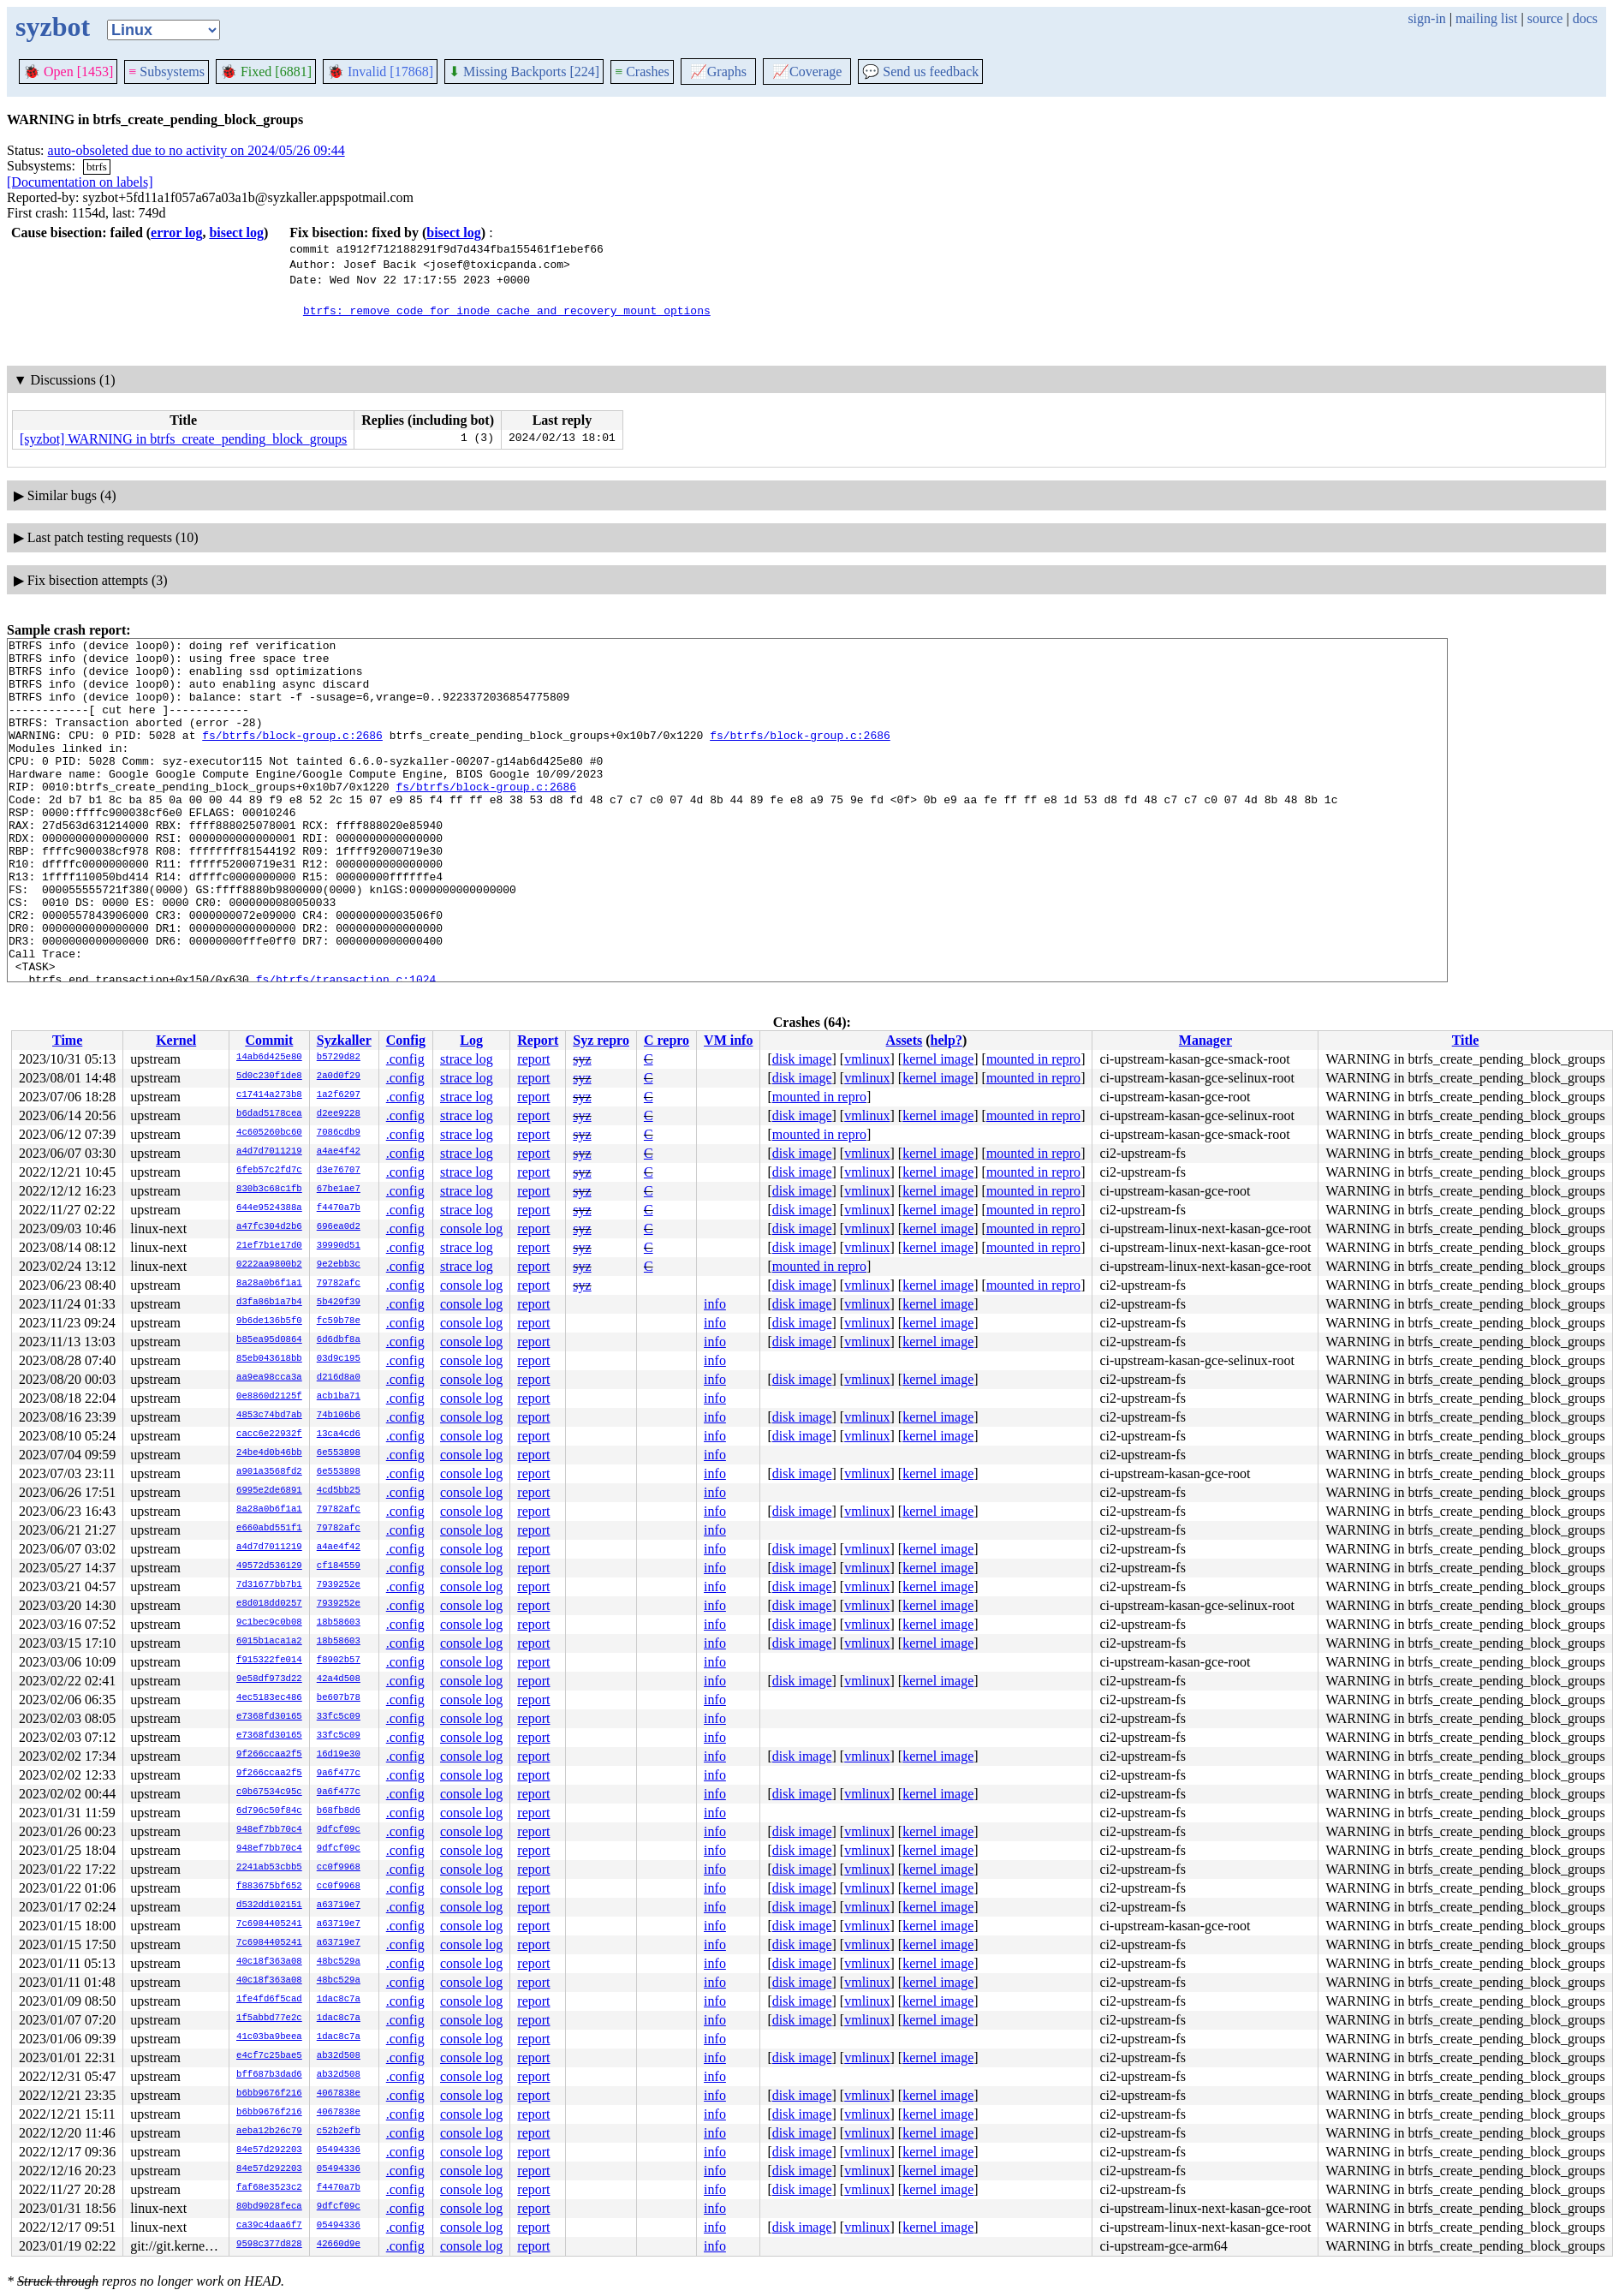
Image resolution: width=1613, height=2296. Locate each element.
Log (471, 1040)
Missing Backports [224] (524, 71)
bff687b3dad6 (269, 2075)
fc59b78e (338, 1321)
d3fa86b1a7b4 (269, 1303)
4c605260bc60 (269, 1133)
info (715, 1304)
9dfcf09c (338, 1830)
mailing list (1486, 18)
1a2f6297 (338, 1095)
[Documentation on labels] (80, 182)
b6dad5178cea (269, 1114)
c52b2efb (338, 2132)
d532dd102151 (269, 1905)
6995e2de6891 (269, 1491)
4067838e (338, 2094)
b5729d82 (338, 1058)
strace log (466, 1059)
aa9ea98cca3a (269, 1378)
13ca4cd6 (338, 1434)
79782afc (338, 1284)
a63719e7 (338, 1905)
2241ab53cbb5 (269, 1868)
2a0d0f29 (338, 1076)
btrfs (96, 166)
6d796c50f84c (269, 1811)
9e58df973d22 (269, 1679)
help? (946, 1040)
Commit (269, 1040)
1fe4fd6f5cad (269, 2000)
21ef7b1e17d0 (269, 1246)
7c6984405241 (269, 1924)
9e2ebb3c (338, 1265)
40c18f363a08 (269, 1962)
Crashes (642, 71)
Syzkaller (344, 1040)
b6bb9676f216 (269, 2094)
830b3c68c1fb (269, 1190)
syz (582, 1059)
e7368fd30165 (269, 1717)
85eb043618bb (269, 1359)
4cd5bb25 (338, 1491)
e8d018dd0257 (269, 1604)
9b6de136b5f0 (269, 1321)
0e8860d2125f (269, 1397)
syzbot (52, 26)
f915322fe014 (269, 1661)
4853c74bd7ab (269, 1416)
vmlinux (867, 1059)
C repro (666, 1040)
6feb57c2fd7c (269, 1171)
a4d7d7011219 (269, 1152)
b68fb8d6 (338, 1811)
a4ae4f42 (338, 1152)
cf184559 (338, 1566)
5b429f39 (338, 1303)
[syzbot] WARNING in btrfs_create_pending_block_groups (183, 439)
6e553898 (338, 1453)
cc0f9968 (338, 1868)
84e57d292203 (269, 2150)
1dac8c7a (338, 2000)
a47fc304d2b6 (269, 1227)
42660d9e (338, 2245)
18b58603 (338, 1623)
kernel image (937, 1059)
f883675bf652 (269, 1887)
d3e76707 (338, 1171)
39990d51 (338, 1246)
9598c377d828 (269, 2245)
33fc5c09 (338, 1717)
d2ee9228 (338, 1114)
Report (537, 1040)
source (1545, 18)
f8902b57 (338, 1661)
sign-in (1426, 18)
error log (176, 232)
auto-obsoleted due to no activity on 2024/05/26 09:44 (196, 150)
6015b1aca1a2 (269, 1642)
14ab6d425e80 (269, 1058)
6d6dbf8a (338, 1340)
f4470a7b (338, 1208)
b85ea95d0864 (269, 1340)
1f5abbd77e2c (269, 2019)
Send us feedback (920, 71)
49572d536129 (269, 1566)
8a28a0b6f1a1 (269, 1284)
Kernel (176, 1040)
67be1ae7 (338, 1190)
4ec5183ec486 (269, 1698)
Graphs (718, 71)
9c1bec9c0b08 (269, 1623)
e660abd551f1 (269, 1529)
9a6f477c (338, 1774)
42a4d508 (338, 1679)
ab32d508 (338, 2056)
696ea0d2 (338, 1227)
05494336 (338, 2150)
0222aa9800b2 (269, 1265)
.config (405, 1059)
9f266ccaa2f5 (269, 1755)
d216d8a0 (338, 1378)
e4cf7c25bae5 (269, 2056)
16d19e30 (338, 1755)
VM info (728, 1040)
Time (67, 1040)
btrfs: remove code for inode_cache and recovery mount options (507, 310)
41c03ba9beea (269, 2037)
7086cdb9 (338, 1133)
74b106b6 (338, 1416)
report (533, 1059)
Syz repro (601, 1040)
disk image (802, 1059)
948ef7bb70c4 (269, 1830)
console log (471, 1228)
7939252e (338, 1585)
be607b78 (338, 1698)
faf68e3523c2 (269, 2188)
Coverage (807, 71)
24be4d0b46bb (269, 1453)
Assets (904, 1040)
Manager (1205, 1040)
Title (1465, 1040)
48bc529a (338, 1962)
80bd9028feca (269, 2207)
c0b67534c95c (269, 1792)
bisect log (236, 232)
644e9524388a (269, 1208)
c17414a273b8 (269, 1095)
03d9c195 (338, 1359)
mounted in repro (1033, 1059)
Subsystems (166, 71)
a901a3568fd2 (269, 1472)
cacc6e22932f (269, 1434)
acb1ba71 (338, 1397)
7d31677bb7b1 (269, 1585)
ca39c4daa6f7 (269, 2226)
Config (406, 1040)
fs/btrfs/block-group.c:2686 (292, 755)
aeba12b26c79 (269, 2132)
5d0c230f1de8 (269, 1076)
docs (1585, 18)
